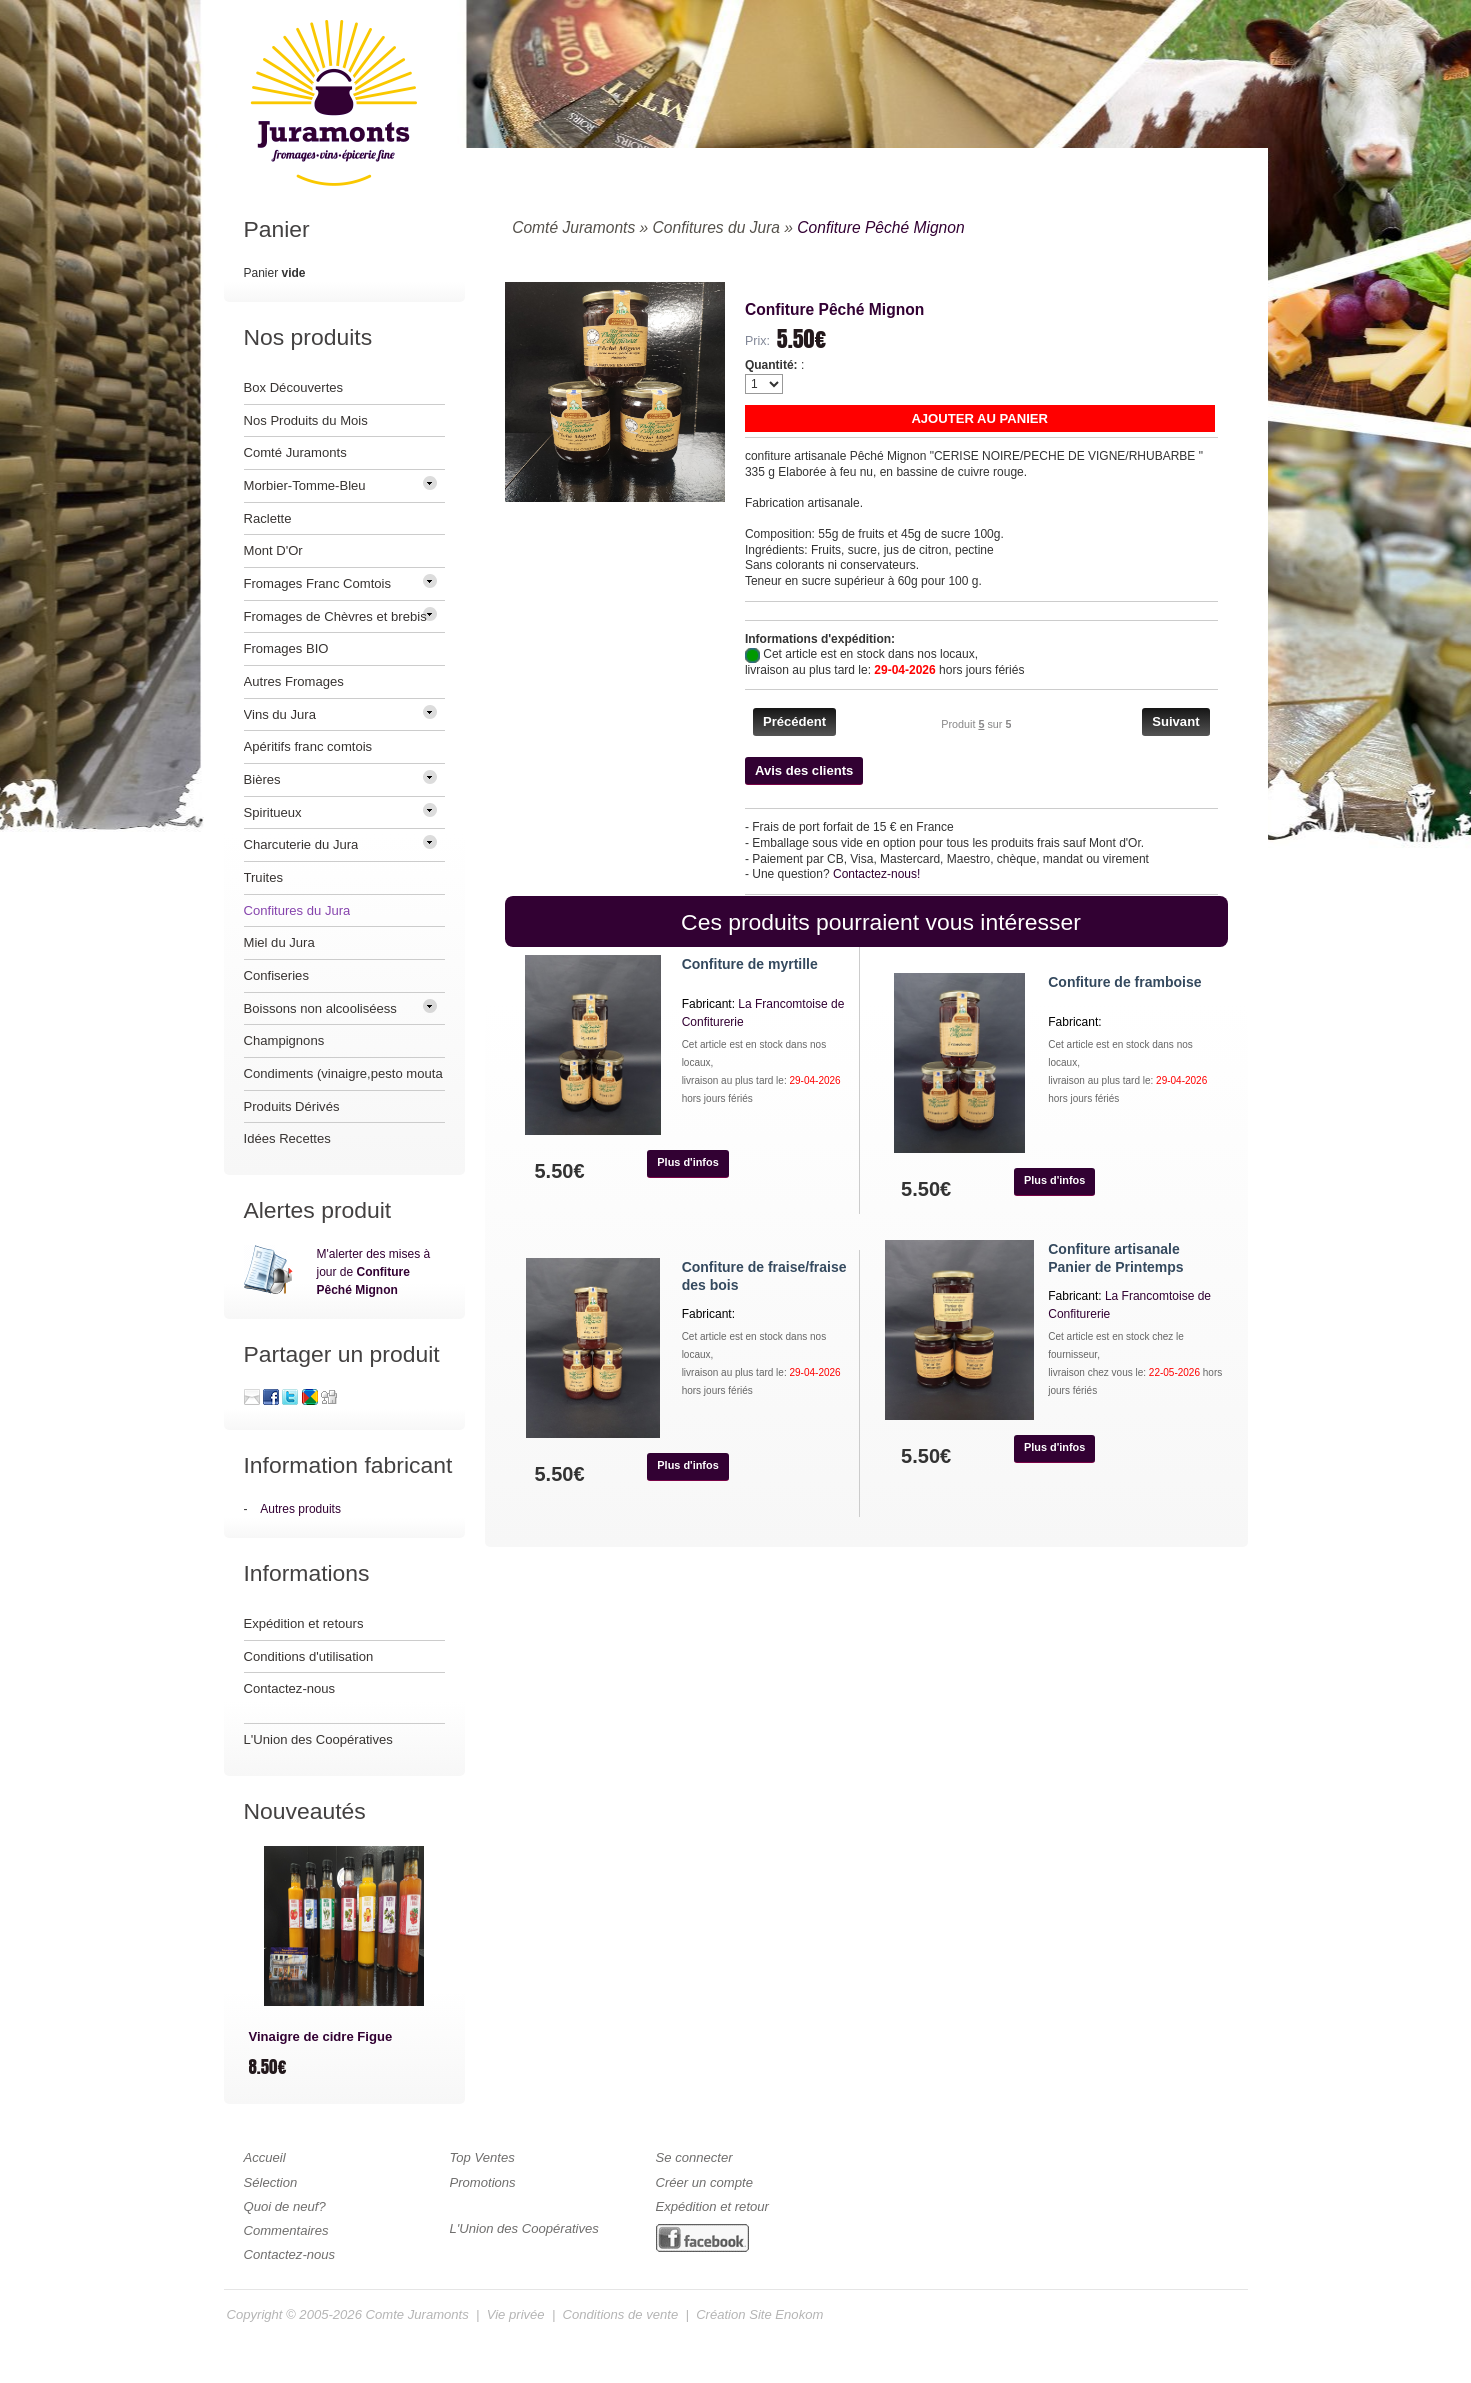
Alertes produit (318, 1210)
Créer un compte (704, 2182)
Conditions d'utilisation (309, 1656)
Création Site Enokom (759, 2314)
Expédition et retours (304, 1623)
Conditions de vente (621, 2314)
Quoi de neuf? (285, 2206)
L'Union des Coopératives (318, 1739)
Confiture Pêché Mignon (880, 227)
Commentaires (286, 2230)
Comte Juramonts (417, 2314)
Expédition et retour (712, 2206)
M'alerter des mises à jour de (374, 1272)
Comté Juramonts (573, 227)
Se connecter (694, 2157)
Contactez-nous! (876, 874)
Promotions (483, 2182)
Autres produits (300, 1509)
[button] (980, 418)
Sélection (271, 2182)
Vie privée (516, 2314)
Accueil (265, 2157)
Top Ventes (482, 2157)
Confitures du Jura (716, 227)
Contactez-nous (290, 1688)
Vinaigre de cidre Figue (321, 2036)
